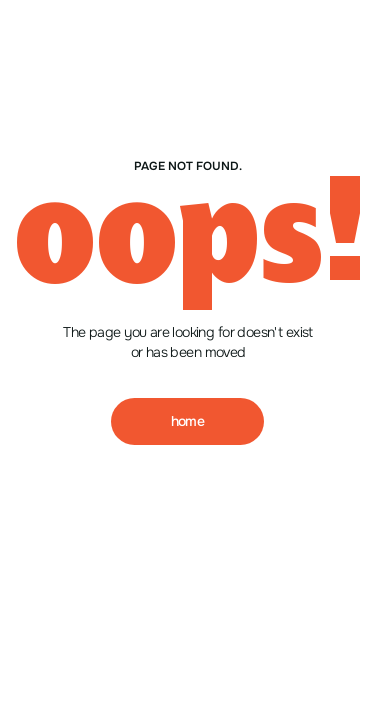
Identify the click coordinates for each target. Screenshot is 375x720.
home (188, 421)
